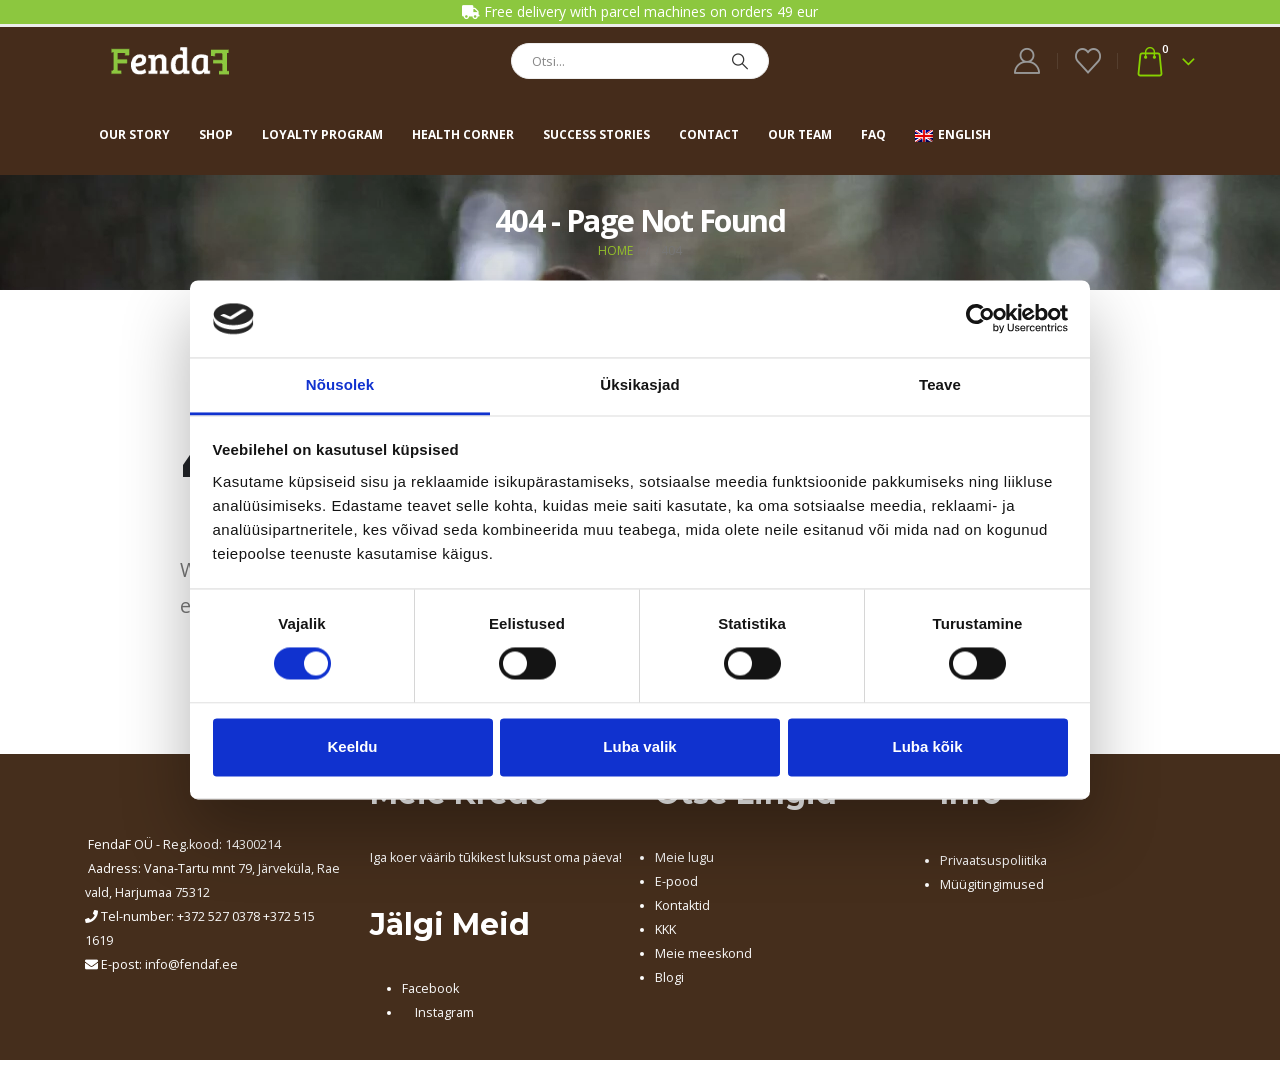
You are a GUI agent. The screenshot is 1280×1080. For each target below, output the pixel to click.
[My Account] (1027, 61)
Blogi (669, 977)
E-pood (676, 881)
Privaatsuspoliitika (993, 860)
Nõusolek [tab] (340, 384)
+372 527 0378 (218, 916)
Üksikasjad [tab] (639, 384)
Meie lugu (684, 857)
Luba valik (639, 746)
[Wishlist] (1087, 61)
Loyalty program (322, 134)
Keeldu (352, 746)
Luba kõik (927, 746)
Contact (709, 134)
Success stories (596, 134)
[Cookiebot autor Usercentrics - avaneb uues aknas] (980, 319)
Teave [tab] (940, 384)
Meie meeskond (703, 953)
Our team (800, 134)
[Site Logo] (170, 60)
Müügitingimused (992, 884)
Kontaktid (682, 905)
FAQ (873, 134)
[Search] (740, 61)
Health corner (463, 134)
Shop (216, 134)
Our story (134, 134)
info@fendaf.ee (191, 964)
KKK (665, 929)
